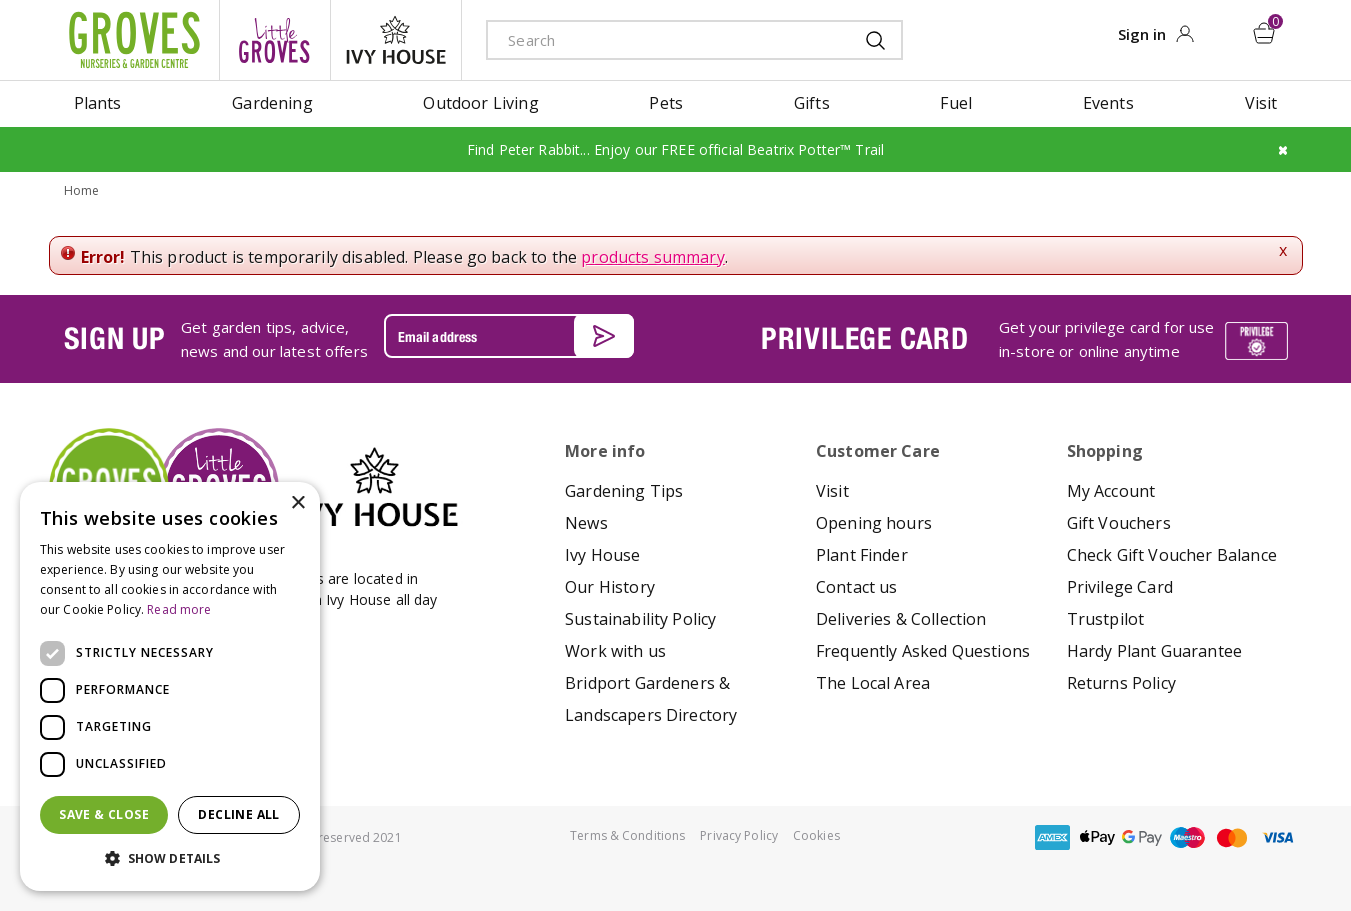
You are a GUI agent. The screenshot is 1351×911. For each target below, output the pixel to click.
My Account (1111, 491)
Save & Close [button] (104, 814)
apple (1097, 837)
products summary (653, 256)
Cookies (816, 835)
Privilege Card (1120, 587)
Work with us (615, 651)
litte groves (275, 40)
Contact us (857, 587)
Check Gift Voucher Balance (1172, 555)
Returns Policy (1121, 683)
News (586, 523)
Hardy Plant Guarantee (1154, 651)
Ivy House (602, 555)
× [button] (297, 503)
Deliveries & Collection (901, 619)
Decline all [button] (238, 814)
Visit (832, 491)
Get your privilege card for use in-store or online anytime (1107, 338)
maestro (1187, 837)
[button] (170, 859)
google (1142, 837)
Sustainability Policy (640, 619)
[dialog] (170, 686)
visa (1277, 837)
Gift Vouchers (1119, 523)
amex (1052, 837)
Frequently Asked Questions (923, 651)
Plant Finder (862, 555)
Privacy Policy (739, 835)
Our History (610, 587)
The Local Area (873, 683)
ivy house (396, 40)
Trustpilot (1106, 619)
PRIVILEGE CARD (865, 338)
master (1232, 837)
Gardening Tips (624, 491)
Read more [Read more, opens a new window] (179, 609)
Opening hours (874, 523)
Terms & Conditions (627, 835)
